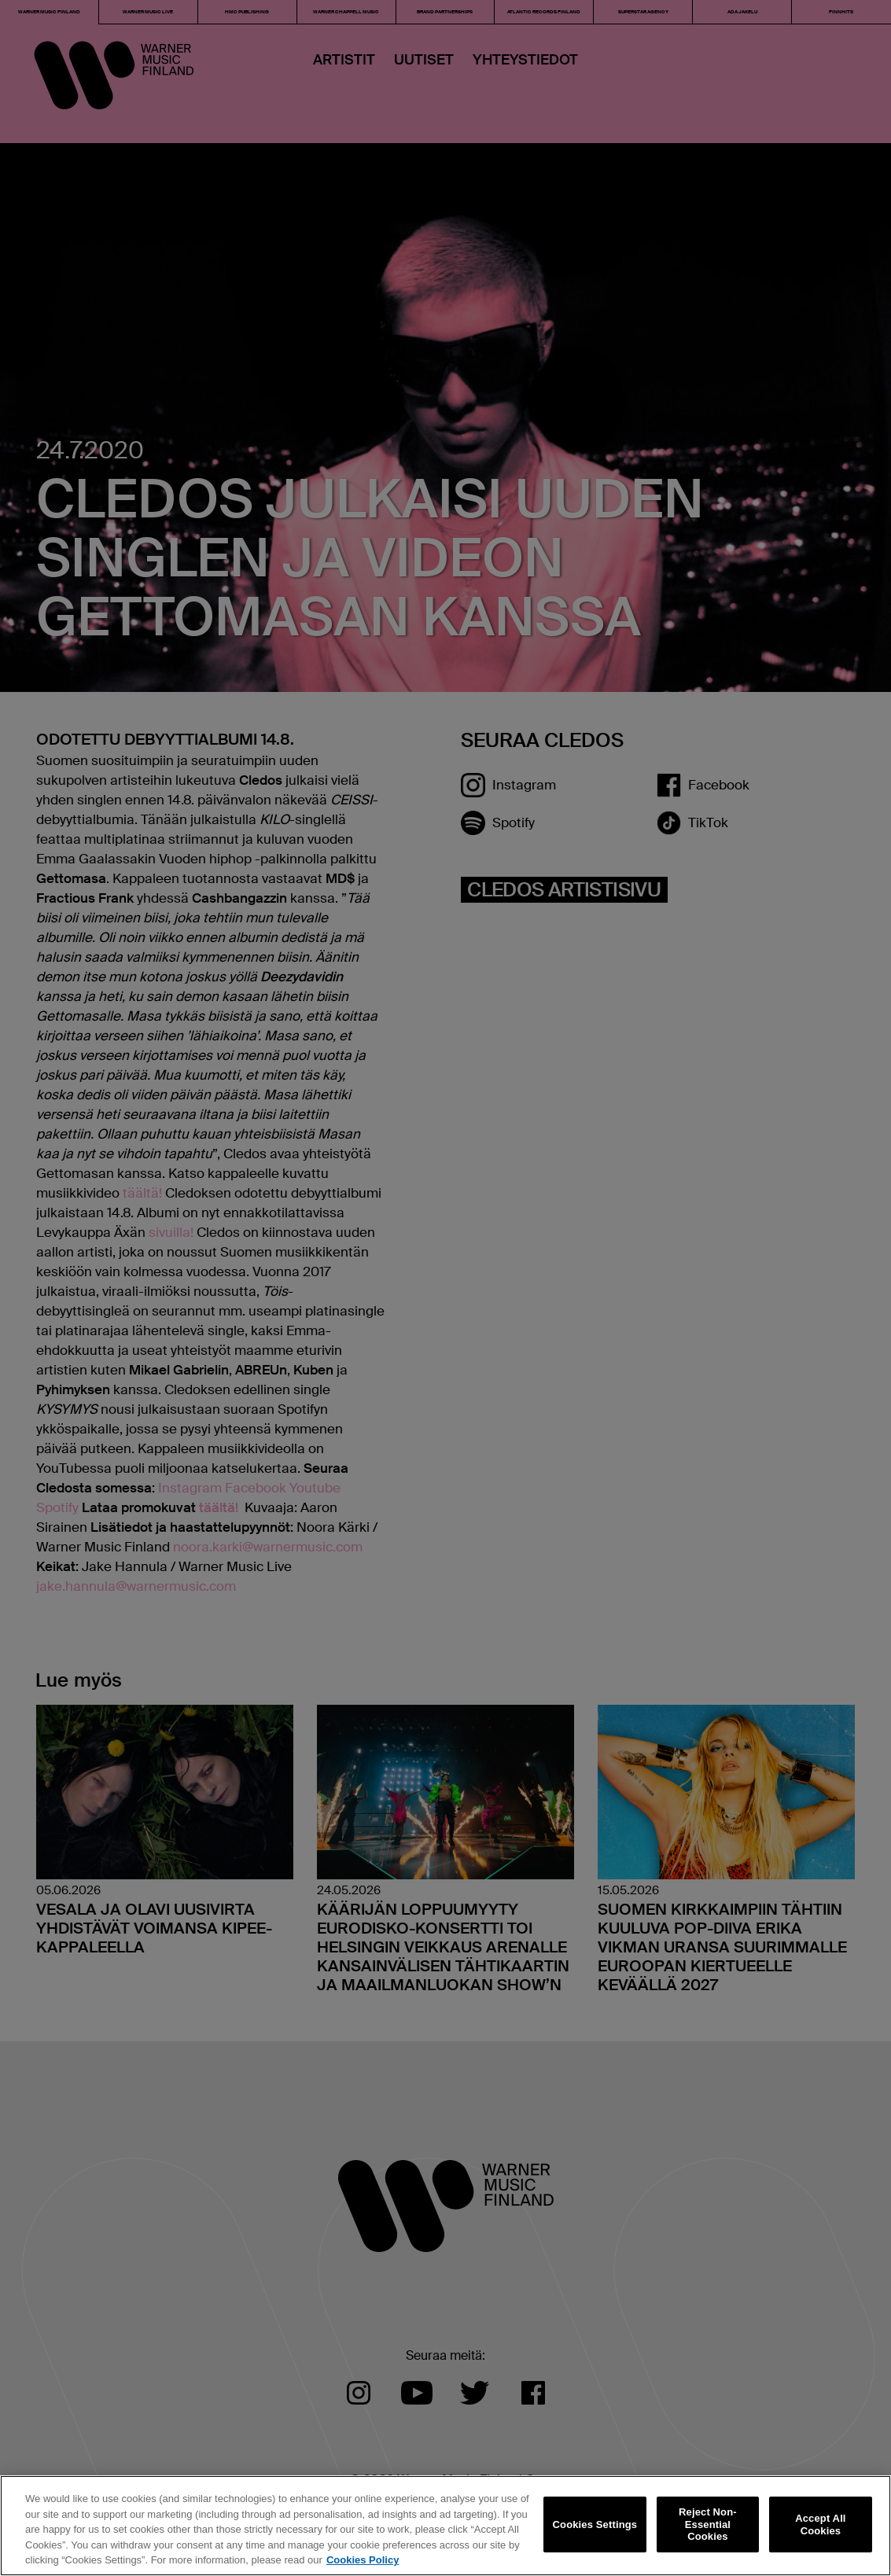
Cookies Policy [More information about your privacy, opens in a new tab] (362, 2560)
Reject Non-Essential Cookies (708, 2524)
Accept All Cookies (820, 2524)
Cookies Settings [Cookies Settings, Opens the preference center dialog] (595, 2524)
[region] (445, 2525)
